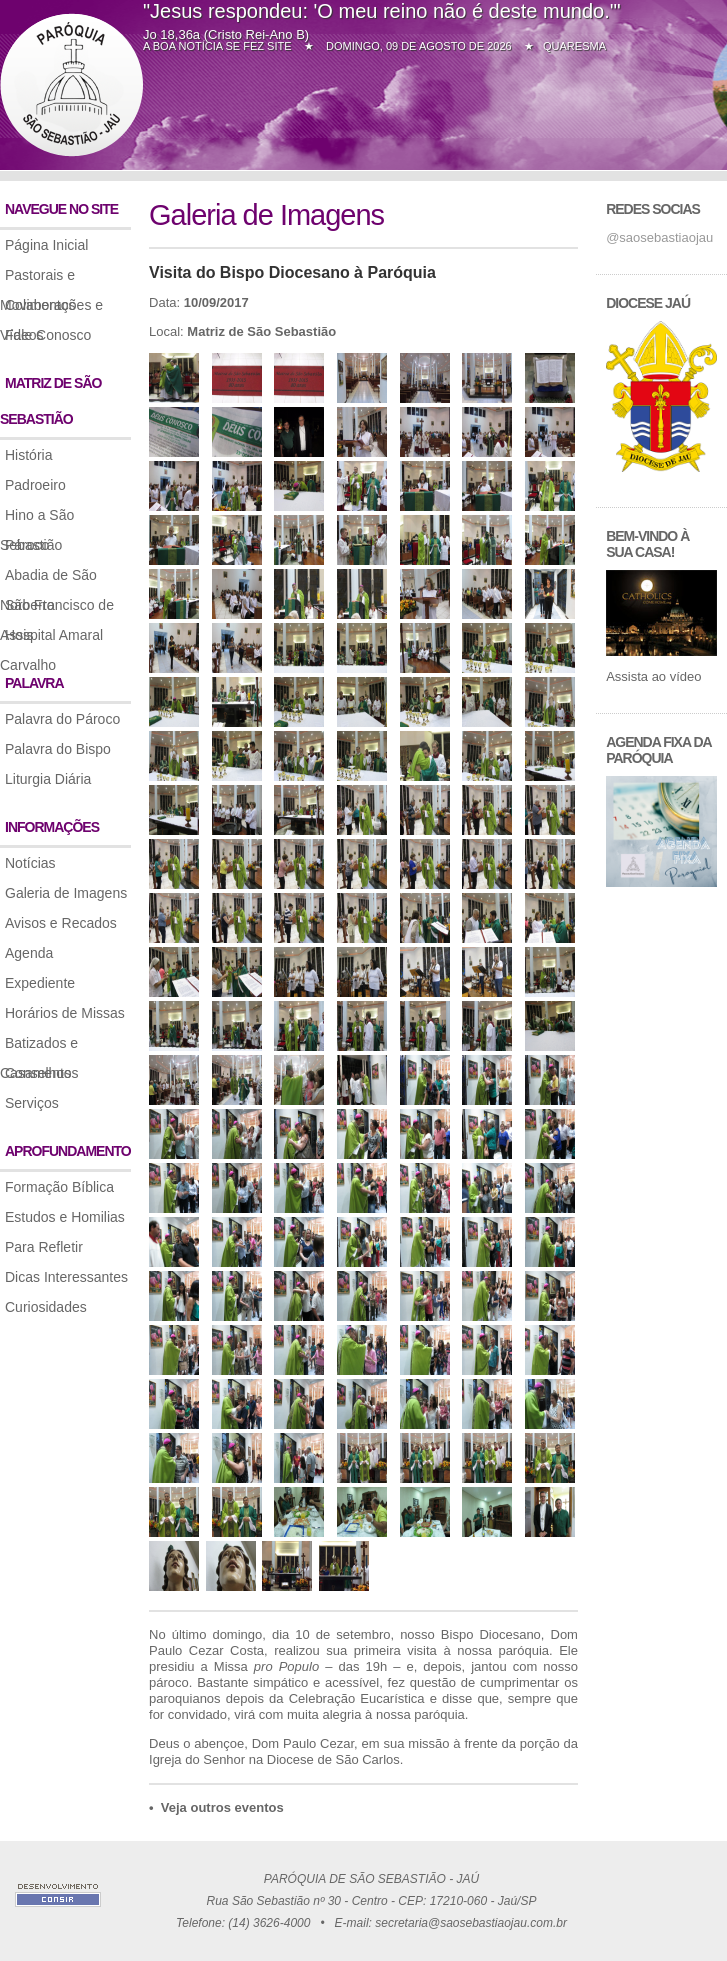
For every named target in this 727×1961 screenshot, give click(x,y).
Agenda (29, 953)
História (28, 455)
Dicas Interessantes (66, 1277)
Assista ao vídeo (653, 676)
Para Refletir (44, 1247)
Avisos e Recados (61, 923)
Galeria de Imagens (66, 893)
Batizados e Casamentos (39, 1046)
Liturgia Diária (48, 779)
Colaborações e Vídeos (51, 308)
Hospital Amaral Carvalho (51, 638)
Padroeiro (35, 485)
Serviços (32, 1103)
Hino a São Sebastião (37, 518)
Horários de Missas (65, 1013)
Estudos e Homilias (65, 1217)
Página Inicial (46, 245)
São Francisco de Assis (57, 608)
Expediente (40, 983)
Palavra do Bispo (58, 749)
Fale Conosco (48, 335)
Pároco (27, 545)
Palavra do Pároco (62, 719)
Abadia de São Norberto (48, 578)
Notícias (30, 863)
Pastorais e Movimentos (37, 278)
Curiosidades (46, 1307)
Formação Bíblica (59, 1187)
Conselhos (38, 1073)
